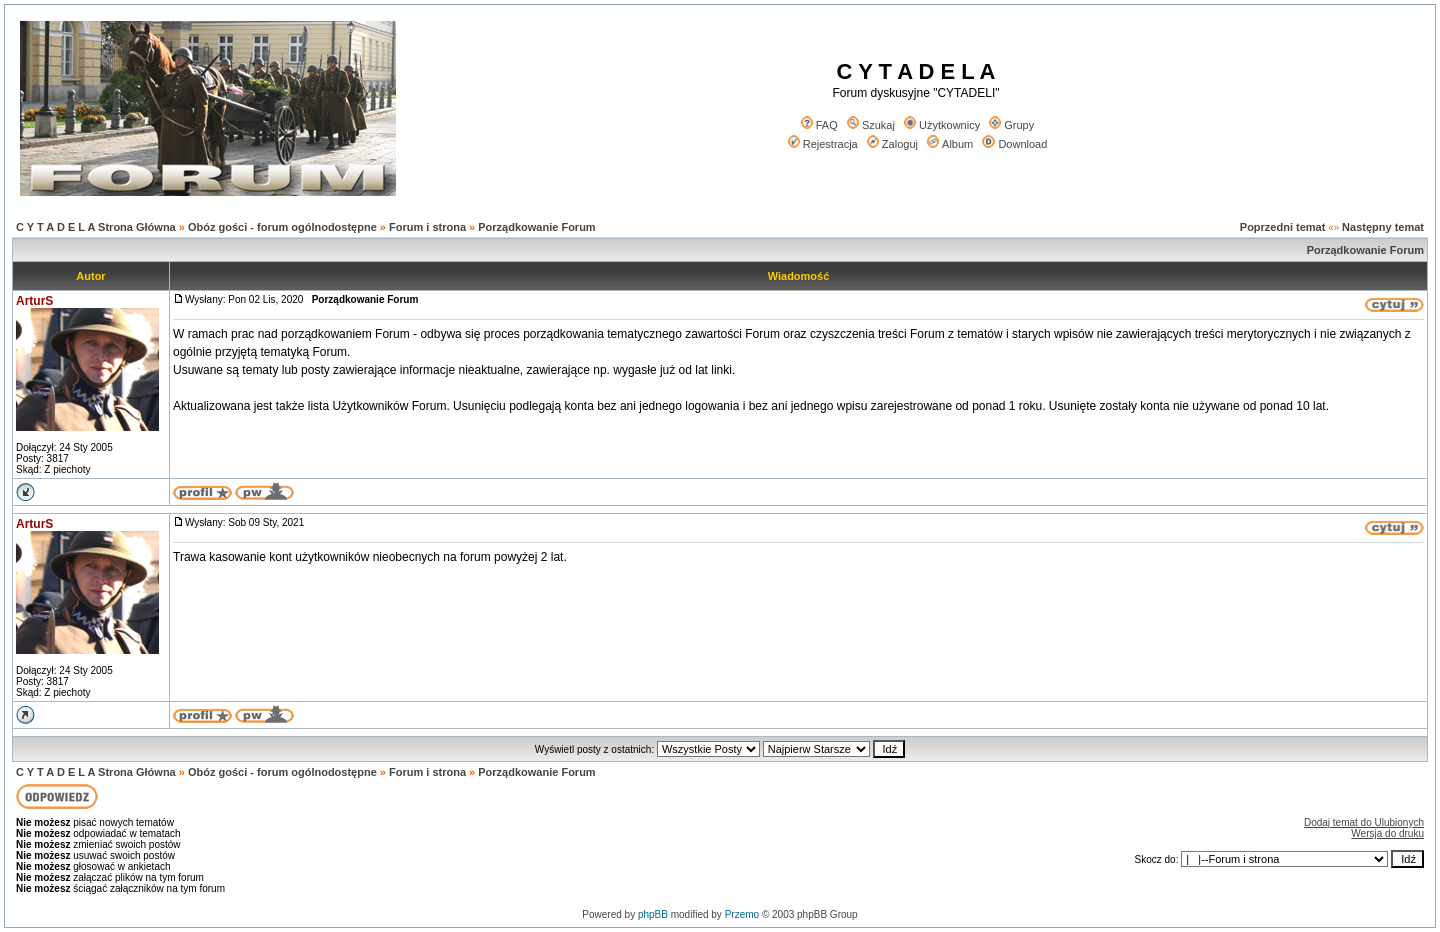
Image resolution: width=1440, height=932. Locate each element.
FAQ (819, 125)
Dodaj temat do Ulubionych (1364, 822)
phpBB (653, 914)
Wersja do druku (1387, 833)
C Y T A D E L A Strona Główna (96, 227)
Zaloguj (892, 144)
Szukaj (871, 125)
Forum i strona (427, 227)
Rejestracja (823, 144)
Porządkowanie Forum (536, 227)
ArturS (34, 301)
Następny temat (1383, 227)
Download (1014, 144)
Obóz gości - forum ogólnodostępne (282, 227)
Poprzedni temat (1283, 227)
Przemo (742, 914)
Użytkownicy (942, 125)
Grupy (1011, 125)
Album (950, 144)
